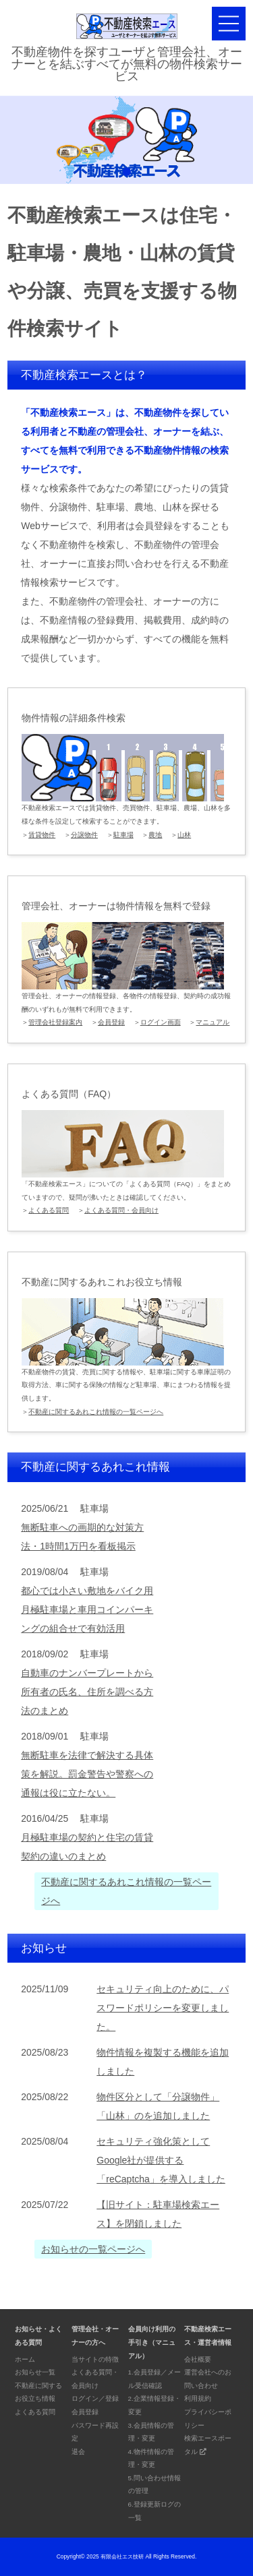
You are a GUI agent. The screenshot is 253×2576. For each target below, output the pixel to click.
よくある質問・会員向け (121, 1210)
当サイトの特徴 (95, 2359)
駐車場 (123, 834)
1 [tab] (127, 172)
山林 (184, 834)
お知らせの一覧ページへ (93, 2249)
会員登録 (111, 1022)
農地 (155, 834)
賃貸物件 (41, 834)
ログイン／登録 (95, 2398)
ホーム (25, 2359)
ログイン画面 (160, 1022)
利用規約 (197, 2398)
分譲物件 (84, 834)
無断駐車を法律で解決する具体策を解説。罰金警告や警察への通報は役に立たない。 (87, 1774)
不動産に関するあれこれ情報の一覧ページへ (95, 1411)
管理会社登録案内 (55, 1022)
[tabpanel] (126, 140)
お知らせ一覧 (35, 2372)
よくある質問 (48, 1210)
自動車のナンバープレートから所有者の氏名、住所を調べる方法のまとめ (87, 1691)
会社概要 (197, 2359)
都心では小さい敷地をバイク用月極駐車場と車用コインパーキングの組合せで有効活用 (87, 1609)
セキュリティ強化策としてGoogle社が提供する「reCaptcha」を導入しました (160, 2160)
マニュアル (212, 1022)
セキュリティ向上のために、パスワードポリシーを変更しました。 (162, 2008)
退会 (78, 2451)
